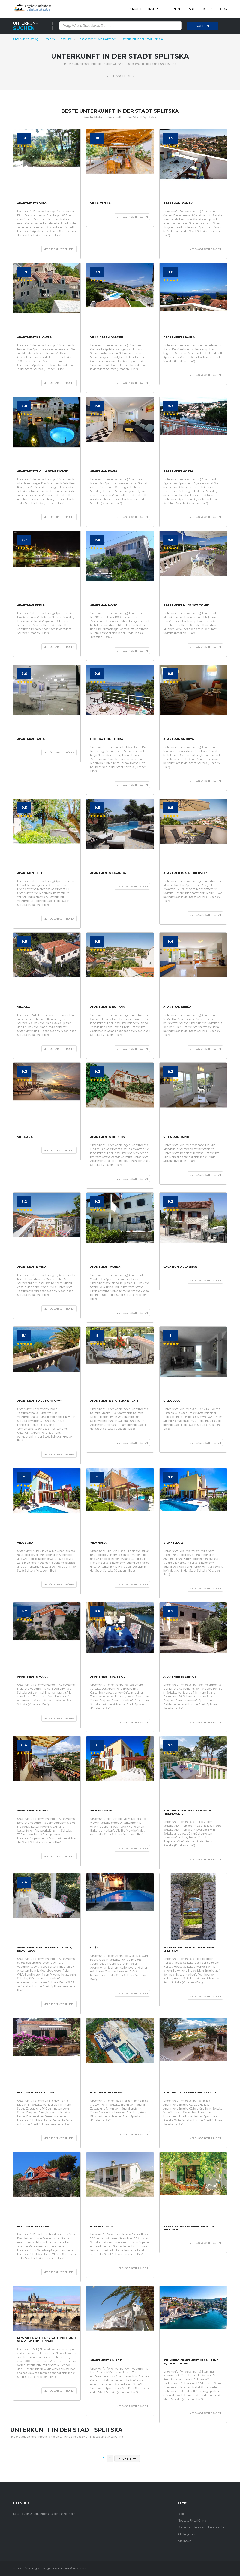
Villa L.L (23, 1007)
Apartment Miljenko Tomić (186, 605)
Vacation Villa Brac (180, 1267)
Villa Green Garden (106, 337)
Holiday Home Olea (33, 2226)
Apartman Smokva (178, 739)
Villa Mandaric (176, 1137)
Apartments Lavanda (108, 873)
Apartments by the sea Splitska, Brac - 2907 (44, 1949)
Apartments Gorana (107, 1007)
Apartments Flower (34, 337)
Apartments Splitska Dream (114, 1401)
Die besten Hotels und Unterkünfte (201, 2527)
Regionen (172, 9)
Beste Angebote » (120, 76)
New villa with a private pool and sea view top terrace (46, 2339)
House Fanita (101, 2226)
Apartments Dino (31, 203)
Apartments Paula (179, 337)
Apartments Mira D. (106, 2360)
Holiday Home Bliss (106, 2092)
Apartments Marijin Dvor (185, 873)
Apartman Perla (31, 605)
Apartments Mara (32, 1676)
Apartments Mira (31, 1267)
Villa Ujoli (172, 1401)
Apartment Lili (29, 873)
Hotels (207, 9)
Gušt (94, 1947)
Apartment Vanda (105, 1267)
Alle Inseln (184, 2541)
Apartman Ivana (103, 471)
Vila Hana (98, 1542)
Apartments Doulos (107, 1137)
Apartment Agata (178, 471)
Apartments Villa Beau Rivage (42, 471)
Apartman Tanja (31, 739)
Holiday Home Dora (106, 739)
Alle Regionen (187, 2534)
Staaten (136, 9)
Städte (191, 9)
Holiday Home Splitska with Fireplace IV (187, 1812)
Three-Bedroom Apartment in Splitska (188, 2228)
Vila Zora (25, 1542)
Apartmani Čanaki (178, 203)
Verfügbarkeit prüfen (59, 249)
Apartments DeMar (179, 1676)
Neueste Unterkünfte (192, 2520)
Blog (223, 9)
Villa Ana (25, 1137)
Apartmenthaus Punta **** (39, 1401)
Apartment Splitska (107, 1676)
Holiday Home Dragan (35, 2092)
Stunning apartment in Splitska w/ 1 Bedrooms (190, 2362)
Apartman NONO (103, 605)
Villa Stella (100, 203)
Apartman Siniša (177, 1007)
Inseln (153, 9)
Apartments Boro (32, 1810)
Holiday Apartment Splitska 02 (189, 2092)
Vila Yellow (173, 1542)
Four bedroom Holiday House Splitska (188, 1949)
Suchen (202, 26)
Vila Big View (101, 1810)
